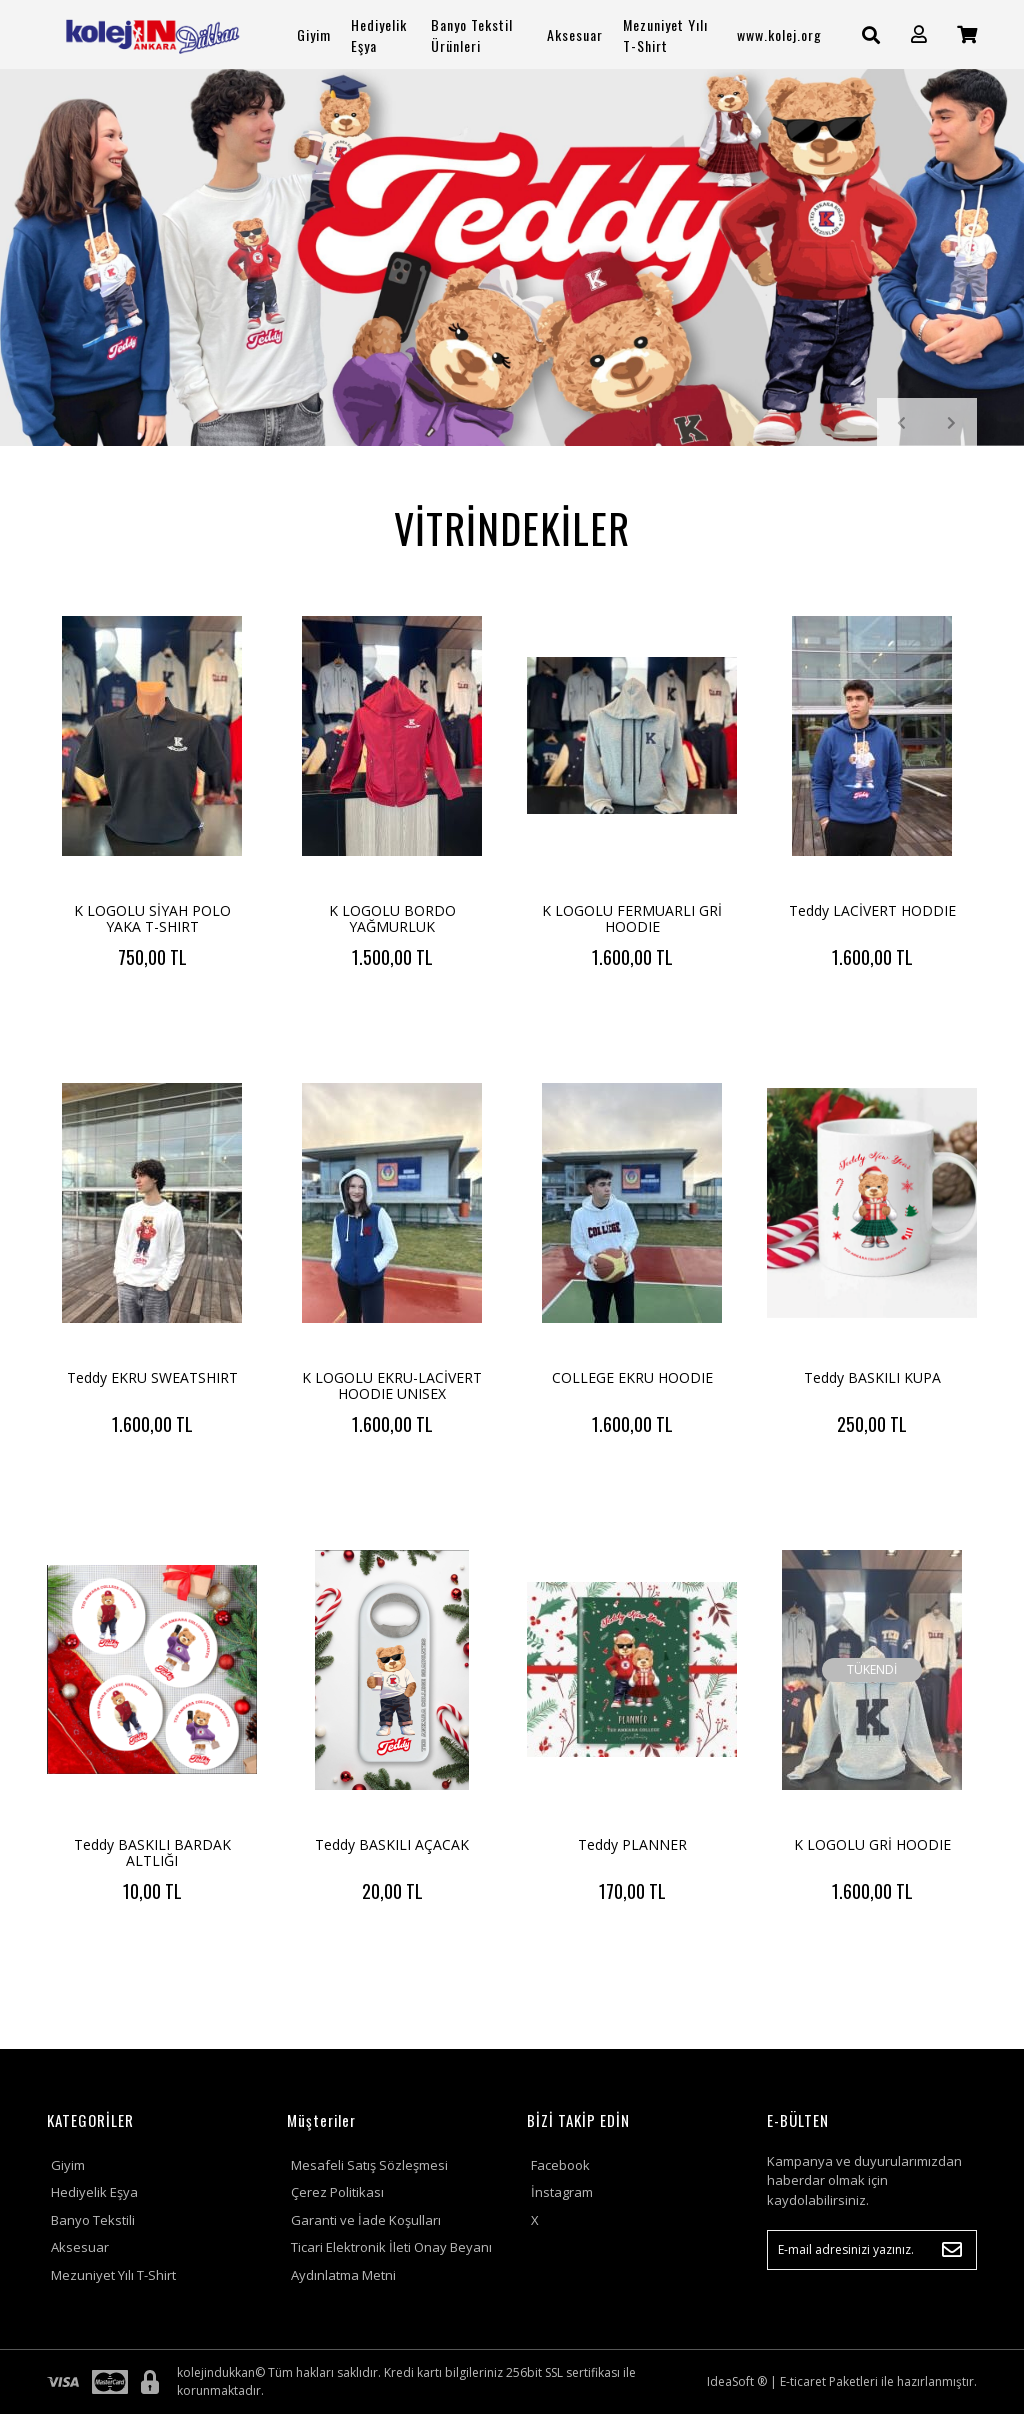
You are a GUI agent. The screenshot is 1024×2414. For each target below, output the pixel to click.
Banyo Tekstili (93, 2220)
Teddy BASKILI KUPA (872, 1377)
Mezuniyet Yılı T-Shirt (113, 2275)
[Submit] (952, 2250)
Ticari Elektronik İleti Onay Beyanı (391, 2247)
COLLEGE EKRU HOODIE (632, 1377)
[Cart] (967, 34)
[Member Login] (919, 34)
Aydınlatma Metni (343, 2275)
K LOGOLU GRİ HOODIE (872, 1844)
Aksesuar (80, 2247)
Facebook (560, 2165)
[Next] (952, 423)
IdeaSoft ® (737, 2381)
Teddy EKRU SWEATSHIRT (152, 1377)
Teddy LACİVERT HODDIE (872, 910)
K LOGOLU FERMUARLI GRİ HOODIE (632, 918)
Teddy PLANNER (632, 1844)
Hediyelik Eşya (94, 2192)
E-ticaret (803, 2381)
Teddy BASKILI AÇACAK (392, 1844)
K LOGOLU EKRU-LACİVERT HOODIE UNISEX (392, 1385)
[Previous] (902, 423)
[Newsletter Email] (872, 2250)
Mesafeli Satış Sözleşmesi (369, 2165)
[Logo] (152, 34)
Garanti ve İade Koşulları (366, 2220)
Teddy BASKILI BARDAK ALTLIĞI (152, 1852)
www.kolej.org (779, 34)
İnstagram (562, 2192)
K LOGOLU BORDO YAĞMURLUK (392, 918)
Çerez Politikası (337, 2192)
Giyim (68, 2165)
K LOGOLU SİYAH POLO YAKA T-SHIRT (152, 918)
